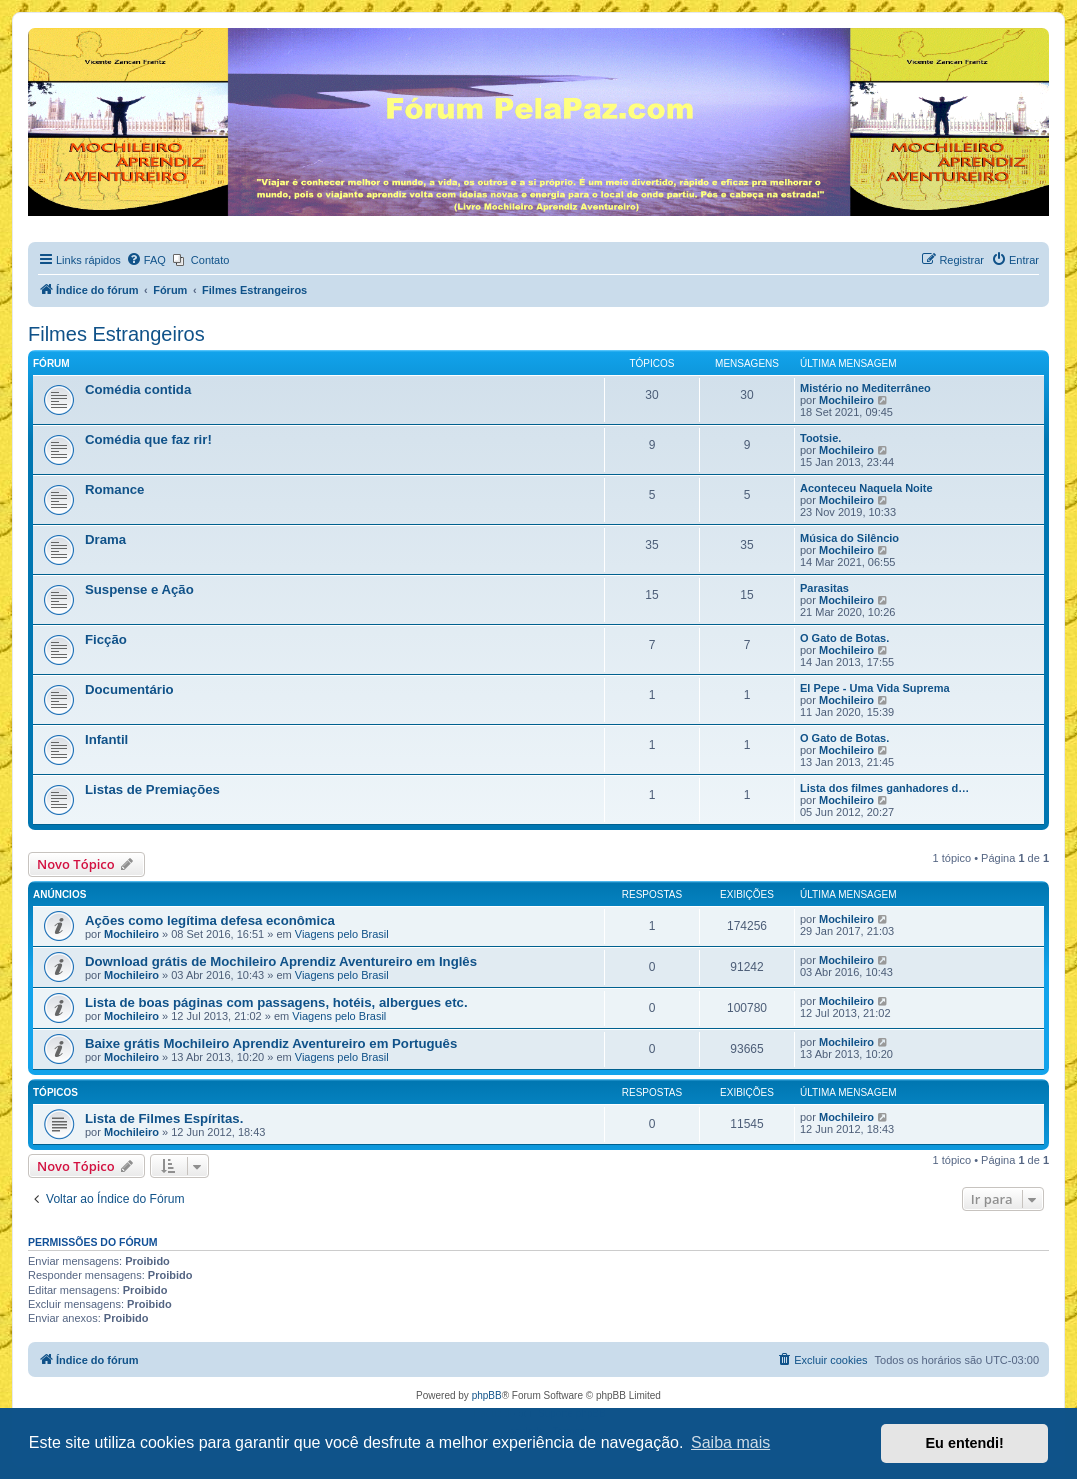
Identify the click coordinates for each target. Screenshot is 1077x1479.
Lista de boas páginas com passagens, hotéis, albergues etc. (276, 1002)
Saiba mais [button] (730, 1442)
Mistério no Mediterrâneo (865, 388)
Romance (114, 489)
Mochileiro (846, 400)
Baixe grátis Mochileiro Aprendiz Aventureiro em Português (271, 1043)
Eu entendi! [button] (965, 1443)
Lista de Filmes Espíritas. (164, 1118)
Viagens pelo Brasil (342, 934)
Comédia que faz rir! (148, 439)
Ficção (106, 639)
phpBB (487, 1395)
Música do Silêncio (849, 538)
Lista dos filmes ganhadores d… (884, 788)
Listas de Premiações (152, 789)
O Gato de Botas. (844, 638)
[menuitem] (146, 260)
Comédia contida (138, 389)
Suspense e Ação (139, 589)
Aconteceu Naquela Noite (866, 488)
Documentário (129, 689)
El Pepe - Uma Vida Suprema (875, 688)
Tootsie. (820, 438)
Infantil (106, 739)
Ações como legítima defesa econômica (210, 920)
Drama (105, 539)
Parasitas (824, 588)
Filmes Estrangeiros (116, 334)
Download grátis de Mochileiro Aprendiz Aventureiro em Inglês (281, 961)
